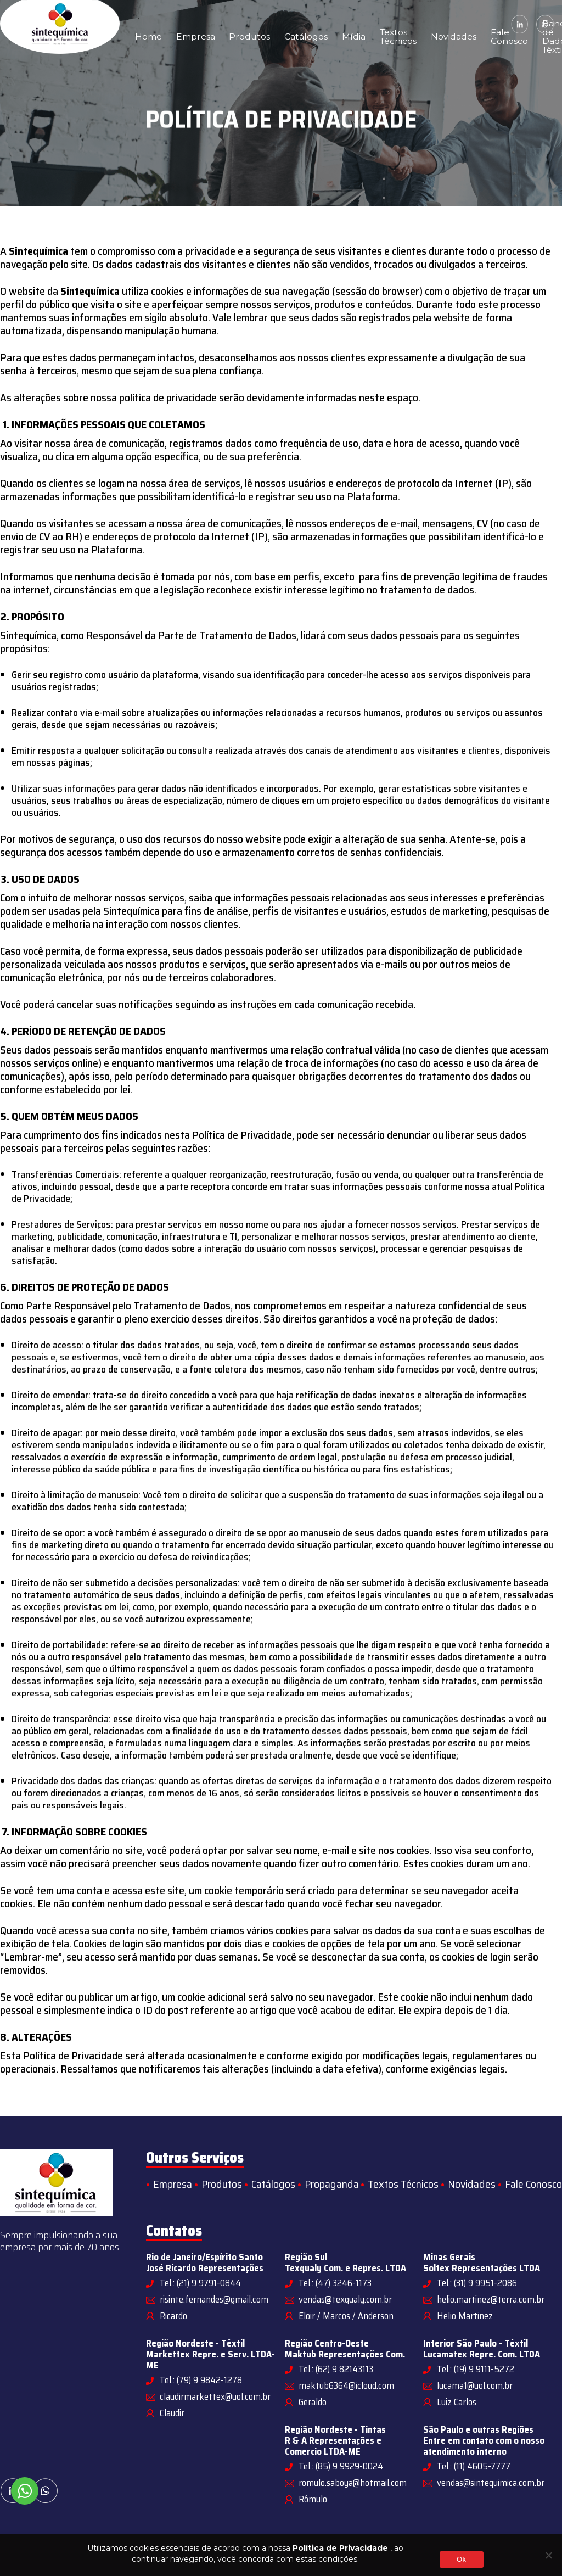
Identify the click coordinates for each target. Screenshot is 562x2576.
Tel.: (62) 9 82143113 (336, 2369)
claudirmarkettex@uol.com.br (215, 2396)
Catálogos (267, 24)
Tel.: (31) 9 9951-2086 (477, 2282)
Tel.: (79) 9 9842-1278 (201, 2380)
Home (144, 24)
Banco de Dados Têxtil (460, 24)
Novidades (381, 24)
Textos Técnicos (339, 24)
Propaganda (332, 2184)
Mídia (304, 24)
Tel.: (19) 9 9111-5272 (475, 2369)
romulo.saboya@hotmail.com (353, 2482)
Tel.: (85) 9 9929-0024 (341, 2466)
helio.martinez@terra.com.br (490, 2299)
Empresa (181, 24)
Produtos (223, 24)
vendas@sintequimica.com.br (490, 2482)
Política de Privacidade (340, 2548)
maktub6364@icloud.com (346, 2385)
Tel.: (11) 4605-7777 (473, 2466)
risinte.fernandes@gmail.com (214, 2299)
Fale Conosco (423, 24)
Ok (461, 2559)
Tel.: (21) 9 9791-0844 (200, 2282)
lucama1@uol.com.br (475, 2385)
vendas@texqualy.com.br (345, 2299)
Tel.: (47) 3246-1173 (335, 2282)
